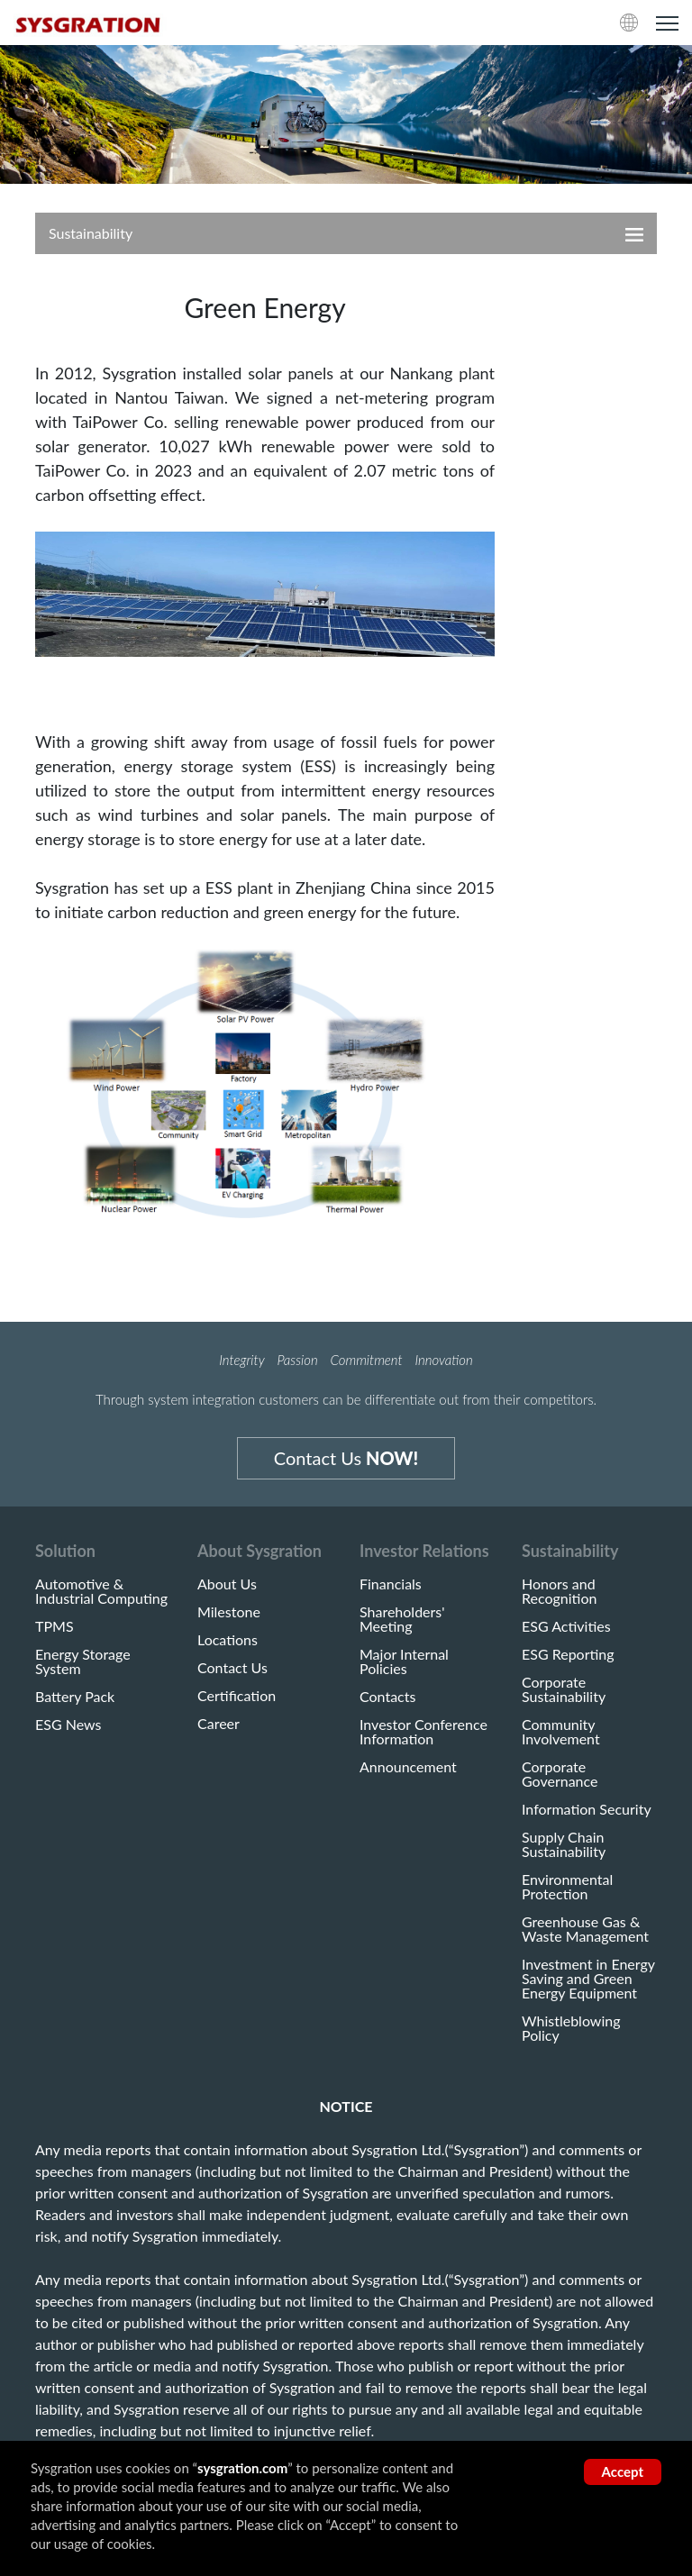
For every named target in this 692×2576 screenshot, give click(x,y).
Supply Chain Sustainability (564, 1844)
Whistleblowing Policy (571, 2028)
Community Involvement (561, 1731)
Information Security (586, 1809)
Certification (236, 1696)
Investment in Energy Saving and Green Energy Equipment (588, 1978)
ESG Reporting (568, 1654)
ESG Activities (566, 1626)
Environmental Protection (567, 1886)
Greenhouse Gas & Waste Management (585, 1929)
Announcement (408, 1767)
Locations (227, 1640)
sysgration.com (242, 2468)
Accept (622, 2471)
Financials (391, 1584)
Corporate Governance (560, 1774)
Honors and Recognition (559, 1591)
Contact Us (346, 1458)
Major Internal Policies (404, 1661)
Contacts (387, 1696)
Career (218, 1723)
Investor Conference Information (423, 1731)
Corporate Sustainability (564, 1689)
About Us (227, 1584)
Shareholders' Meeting (402, 1619)
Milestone (228, 1612)
